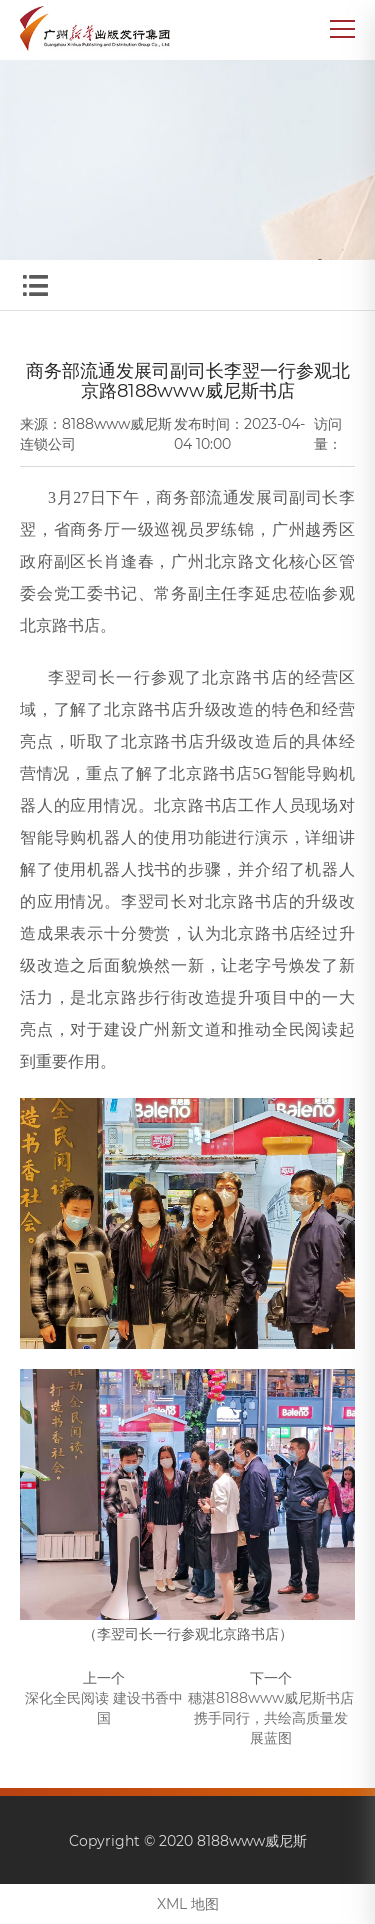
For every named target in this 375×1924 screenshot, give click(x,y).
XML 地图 (188, 1904)
